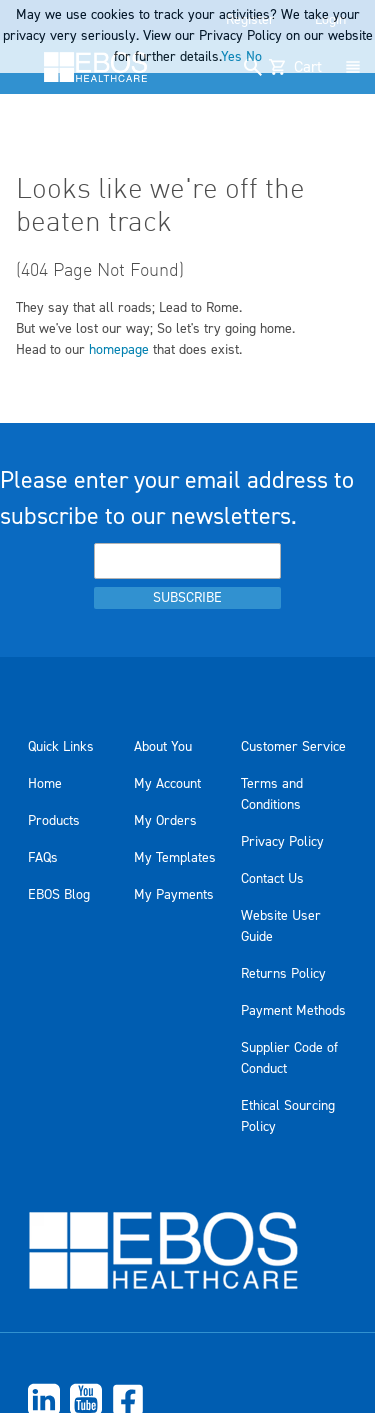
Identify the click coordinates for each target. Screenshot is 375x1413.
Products (54, 821)
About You (163, 747)
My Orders (165, 821)
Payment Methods (293, 1011)
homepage (119, 350)
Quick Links (61, 747)
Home (45, 784)
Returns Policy (283, 974)
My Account (167, 784)
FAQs (43, 858)
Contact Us (272, 879)
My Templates (175, 858)
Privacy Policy (282, 842)
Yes (231, 57)
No (254, 57)
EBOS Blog (59, 895)
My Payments (174, 895)
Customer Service (293, 747)
